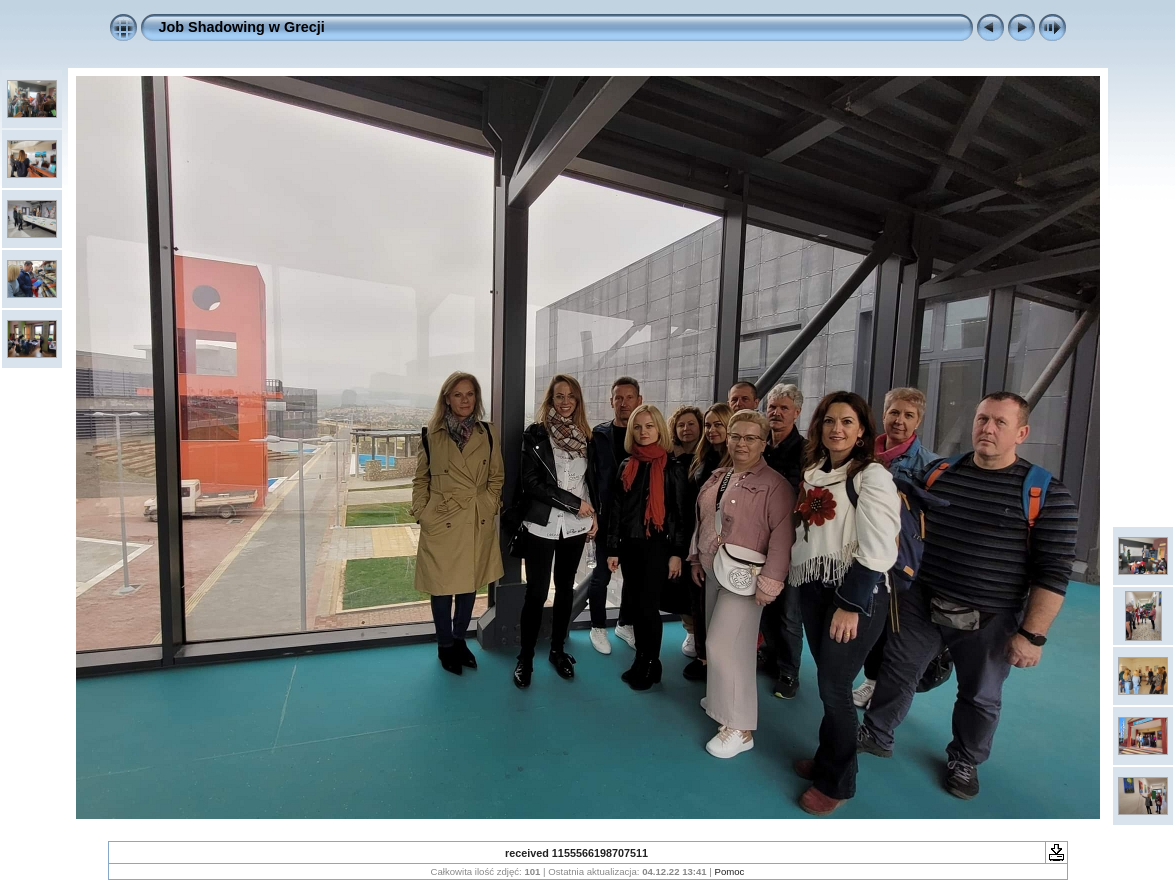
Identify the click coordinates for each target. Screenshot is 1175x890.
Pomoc (730, 871)
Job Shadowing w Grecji (242, 27)
